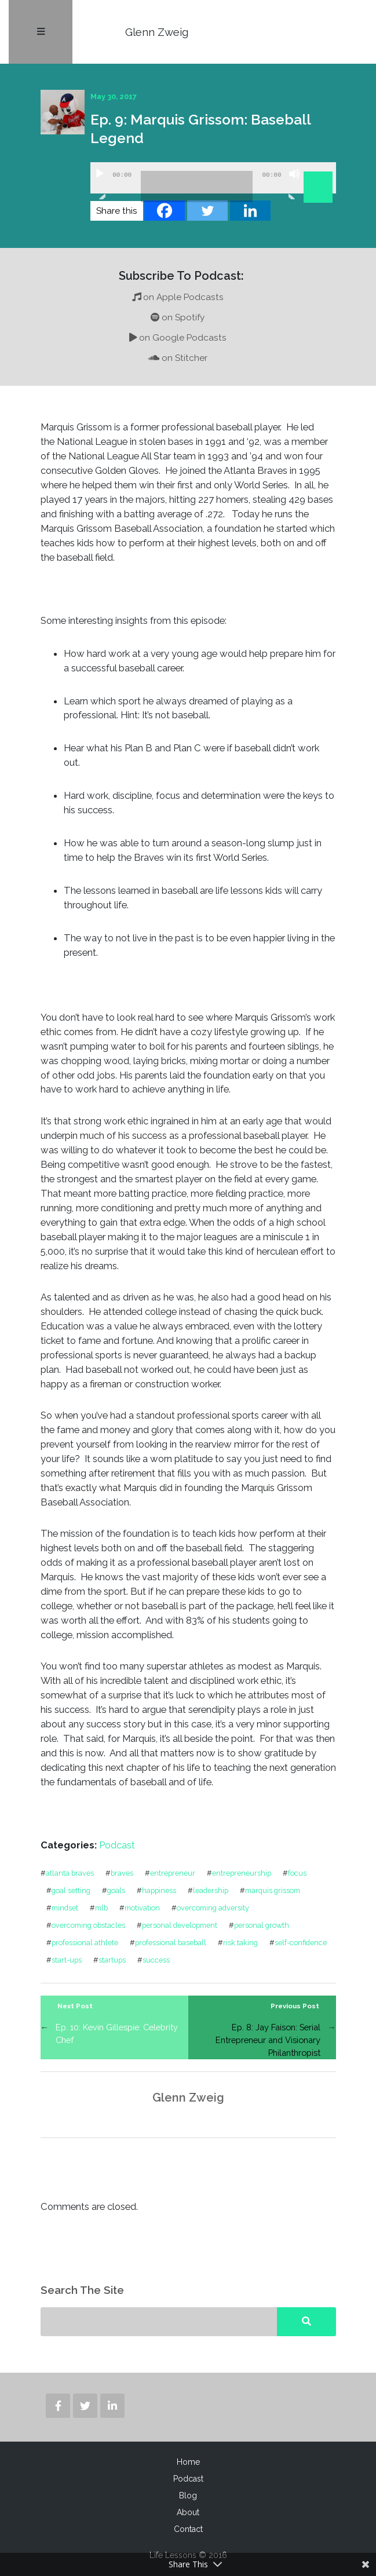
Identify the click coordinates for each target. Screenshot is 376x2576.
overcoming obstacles (88, 1925)
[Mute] (294, 183)
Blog (188, 2495)
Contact (188, 2529)
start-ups (67, 1960)
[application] (212, 177)
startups (112, 1960)
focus (297, 1873)
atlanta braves (70, 1873)
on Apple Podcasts (178, 297)
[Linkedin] (250, 210)
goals (116, 1890)
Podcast (117, 1845)
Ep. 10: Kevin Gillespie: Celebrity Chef (117, 2033)
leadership (210, 1890)
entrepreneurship (241, 1873)
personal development (179, 1925)
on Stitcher (177, 358)
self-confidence (301, 1942)
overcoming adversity (213, 1907)
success (156, 1960)
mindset (65, 1907)
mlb (101, 1907)
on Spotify (178, 317)
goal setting (71, 1890)
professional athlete (85, 1942)
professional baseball (170, 1942)
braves (122, 1873)
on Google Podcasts (178, 337)
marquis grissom (272, 1890)
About (188, 2512)
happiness (159, 1890)
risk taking (240, 1942)
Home (188, 2462)
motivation (142, 1907)
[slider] (197, 186)
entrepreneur (172, 1873)
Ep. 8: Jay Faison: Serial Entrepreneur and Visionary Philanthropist (268, 2040)
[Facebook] (164, 210)
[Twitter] (207, 210)
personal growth (261, 1925)
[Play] (99, 183)
